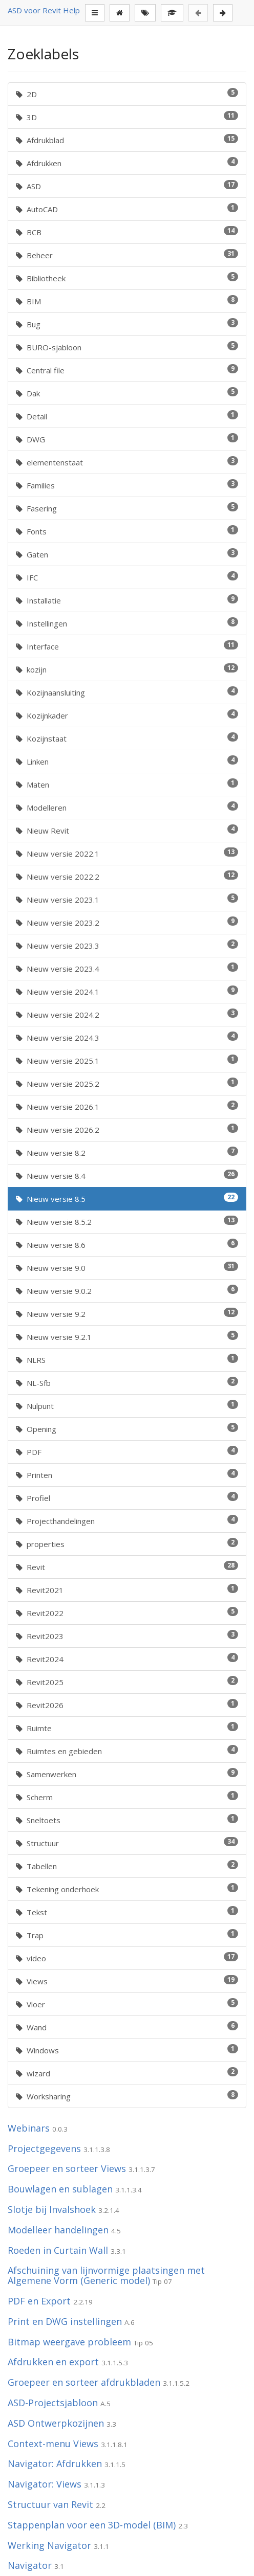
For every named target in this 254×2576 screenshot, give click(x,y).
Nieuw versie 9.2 (127, 1313)
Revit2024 (127, 1658)
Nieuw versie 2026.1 (127, 1106)
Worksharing (127, 2095)
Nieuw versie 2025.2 (127, 1083)
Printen (127, 1474)
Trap (127, 1934)
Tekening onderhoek (127, 1888)
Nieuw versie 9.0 (127, 1267)
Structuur (127, 1842)
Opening (127, 1428)
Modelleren (127, 807)
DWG (127, 438)
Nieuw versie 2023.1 (127, 899)
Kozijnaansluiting (127, 692)
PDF (127, 1451)
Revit (127, 1566)
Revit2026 (127, 1704)
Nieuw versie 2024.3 (127, 1037)
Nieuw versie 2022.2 (127, 876)
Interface (127, 646)
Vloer (127, 2003)
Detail (127, 415)
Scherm (127, 1796)
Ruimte (127, 1727)
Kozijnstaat (127, 738)
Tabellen (127, 1865)
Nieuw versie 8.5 (127, 1198)
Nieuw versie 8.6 (127, 1244)
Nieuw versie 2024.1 (127, 991)
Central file (127, 369)
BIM (127, 300)
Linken (127, 761)
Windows (127, 2049)
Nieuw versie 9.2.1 (127, 1336)
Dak (127, 392)
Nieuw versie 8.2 (127, 1152)
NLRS (127, 1359)
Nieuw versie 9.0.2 (127, 1290)
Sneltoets (127, 1819)
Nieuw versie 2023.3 (127, 945)
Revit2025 (127, 1681)
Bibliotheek (127, 277)
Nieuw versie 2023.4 (127, 968)
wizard (127, 2072)
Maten (127, 784)
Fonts (127, 530)
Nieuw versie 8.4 (127, 1175)
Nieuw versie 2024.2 (127, 1014)
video (127, 1957)
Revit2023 (127, 1635)
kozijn (127, 669)
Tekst (127, 1911)
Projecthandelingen (127, 1520)
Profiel (127, 1497)
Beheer (127, 254)
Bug (127, 323)
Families (127, 484)
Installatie (127, 600)
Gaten (127, 553)
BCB (127, 231)
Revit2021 (127, 1589)
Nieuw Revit (127, 830)
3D (127, 116)
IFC (127, 577)
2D (127, 93)
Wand (127, 2026)
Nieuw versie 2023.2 (127, 922)
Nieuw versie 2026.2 (127, 1129)
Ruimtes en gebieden (127, 1750)
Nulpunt (127, 1405)
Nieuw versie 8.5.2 (127, 1221)
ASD (127, 185)
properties (127, 1543)
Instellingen (127, 623)
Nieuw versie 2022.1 (127, 853)
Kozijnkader (127, 715)
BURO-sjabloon (127, 346)
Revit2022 (127, 1612)
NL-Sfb (127, 1382)
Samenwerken (127, 1773)
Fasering (127, 507)
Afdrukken (127, 162)
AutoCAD (127, 208)
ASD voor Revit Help (44, 10)
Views (127, 1980)
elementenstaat (127, 461)
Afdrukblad (127, 139)
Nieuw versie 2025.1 (127, 1060)
